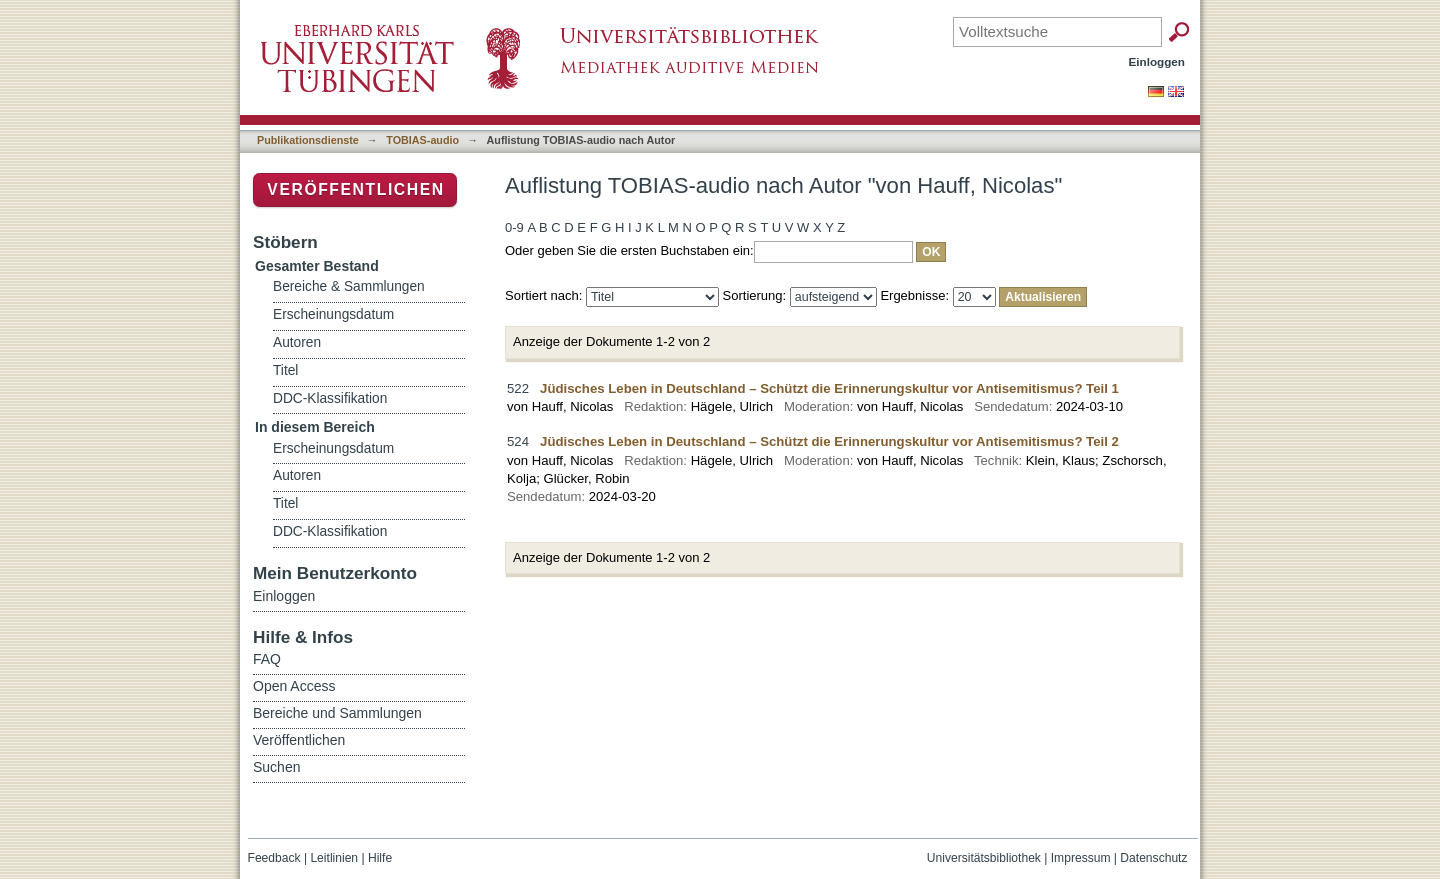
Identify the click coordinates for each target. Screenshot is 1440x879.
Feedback (274, 858)
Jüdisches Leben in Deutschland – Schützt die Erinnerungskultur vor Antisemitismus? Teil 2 (829, 441)
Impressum (1081, 858)
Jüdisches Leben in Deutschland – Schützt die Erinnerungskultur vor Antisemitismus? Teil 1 (829, 388)
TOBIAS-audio (422, 140)
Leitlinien (334, 858)
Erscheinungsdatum (333, 314)
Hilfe (380, 858)
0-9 (514, 227)
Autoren (297, 342)
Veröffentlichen (355, 189)
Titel (285, 370)
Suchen (276, 767)
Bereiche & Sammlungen (349, 286)
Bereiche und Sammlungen (337, 713)
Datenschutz (1153, 858)
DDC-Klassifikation (330, 398)
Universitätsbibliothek (984, 858)
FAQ (267, 659)
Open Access (294, 686)
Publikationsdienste (308, 140)
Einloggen (1157, 61)
